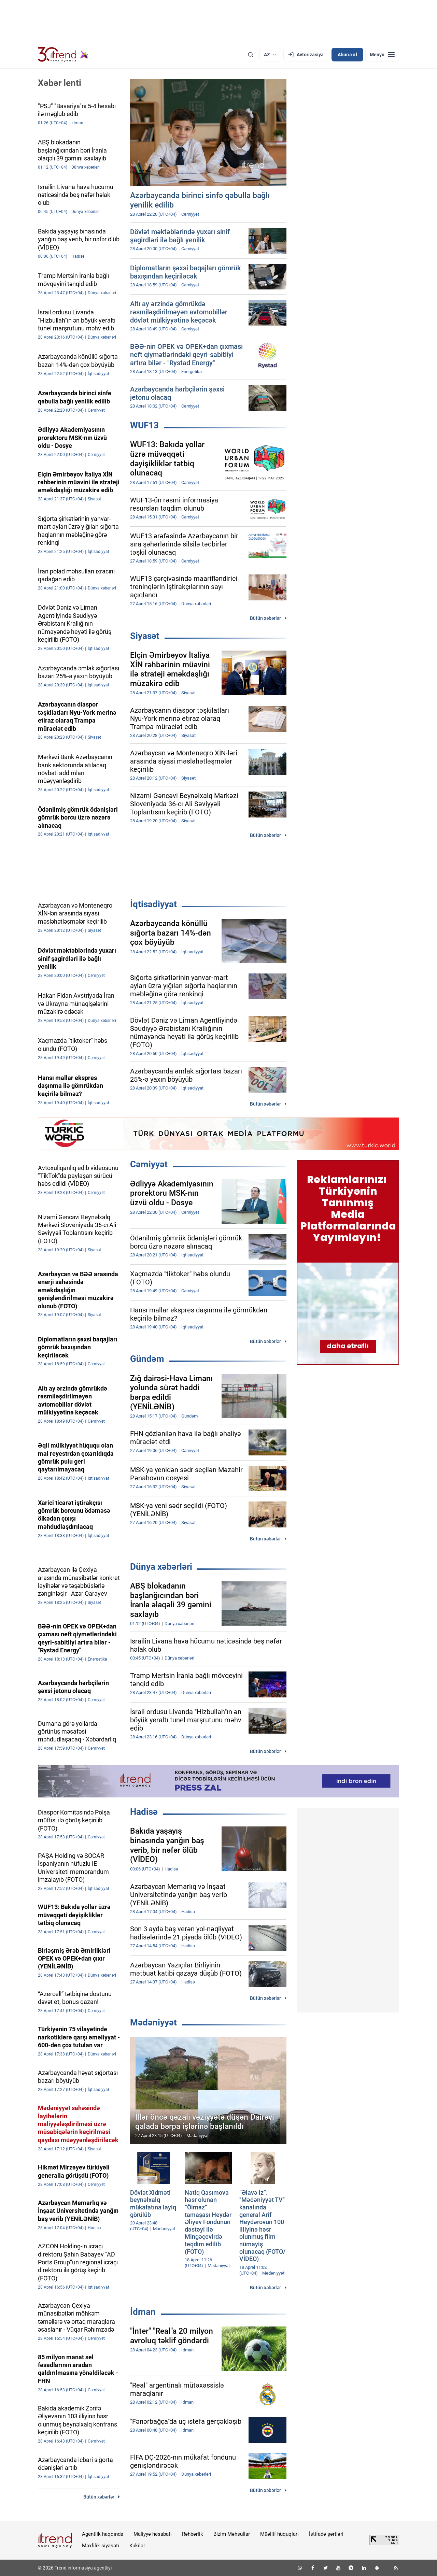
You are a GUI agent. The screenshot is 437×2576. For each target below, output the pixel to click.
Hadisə (144, 1812)
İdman (143, 2312)
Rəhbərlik (192, 2534)
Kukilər (137, 2546)
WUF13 (144, 425)
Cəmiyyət (149, 1164)
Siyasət (144, 636)
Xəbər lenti (59, 83)
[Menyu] (382, 54)
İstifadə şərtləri (326, 2534)
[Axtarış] (250, 54)
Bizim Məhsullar (231, 2534)
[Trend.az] (63, 54)
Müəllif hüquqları (279, 2534)
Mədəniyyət (153, 2022)
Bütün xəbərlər (265, 618)
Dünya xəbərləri (161, 1567)
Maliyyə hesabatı (152, 2534)
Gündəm (147, 1359)
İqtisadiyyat (153, 904)
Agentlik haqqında (102, 2534)
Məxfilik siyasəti (100, 2546)
